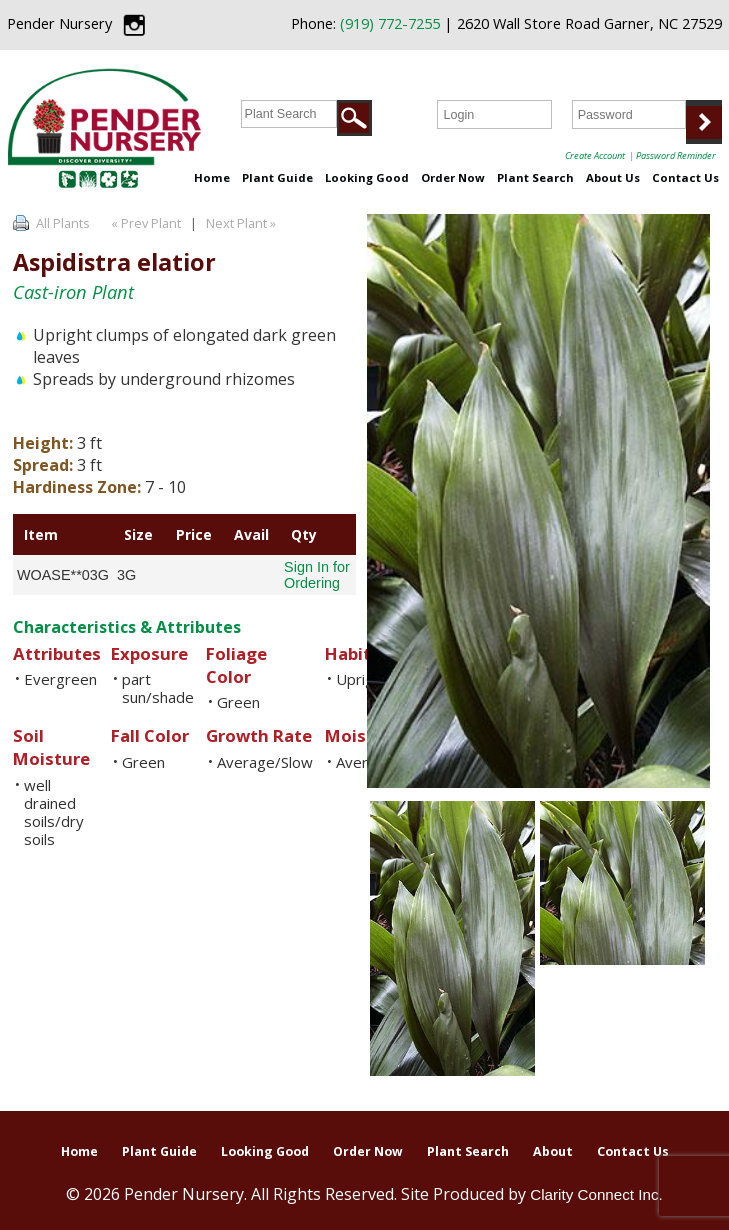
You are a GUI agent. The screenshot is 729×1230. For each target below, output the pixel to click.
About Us (613, 177)
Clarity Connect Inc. (596, 1194)
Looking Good (367, 177)
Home (212, 177)
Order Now (453, 177)
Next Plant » (242, 223)
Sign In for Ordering (317, 575)
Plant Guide (277, 177)
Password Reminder (676, 155)
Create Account (595, 155)
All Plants (63, 223)
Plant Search (535, 177)
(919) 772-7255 (390, 23)
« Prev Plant (144, 223)
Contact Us (685, 177)
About (553, 1151)
